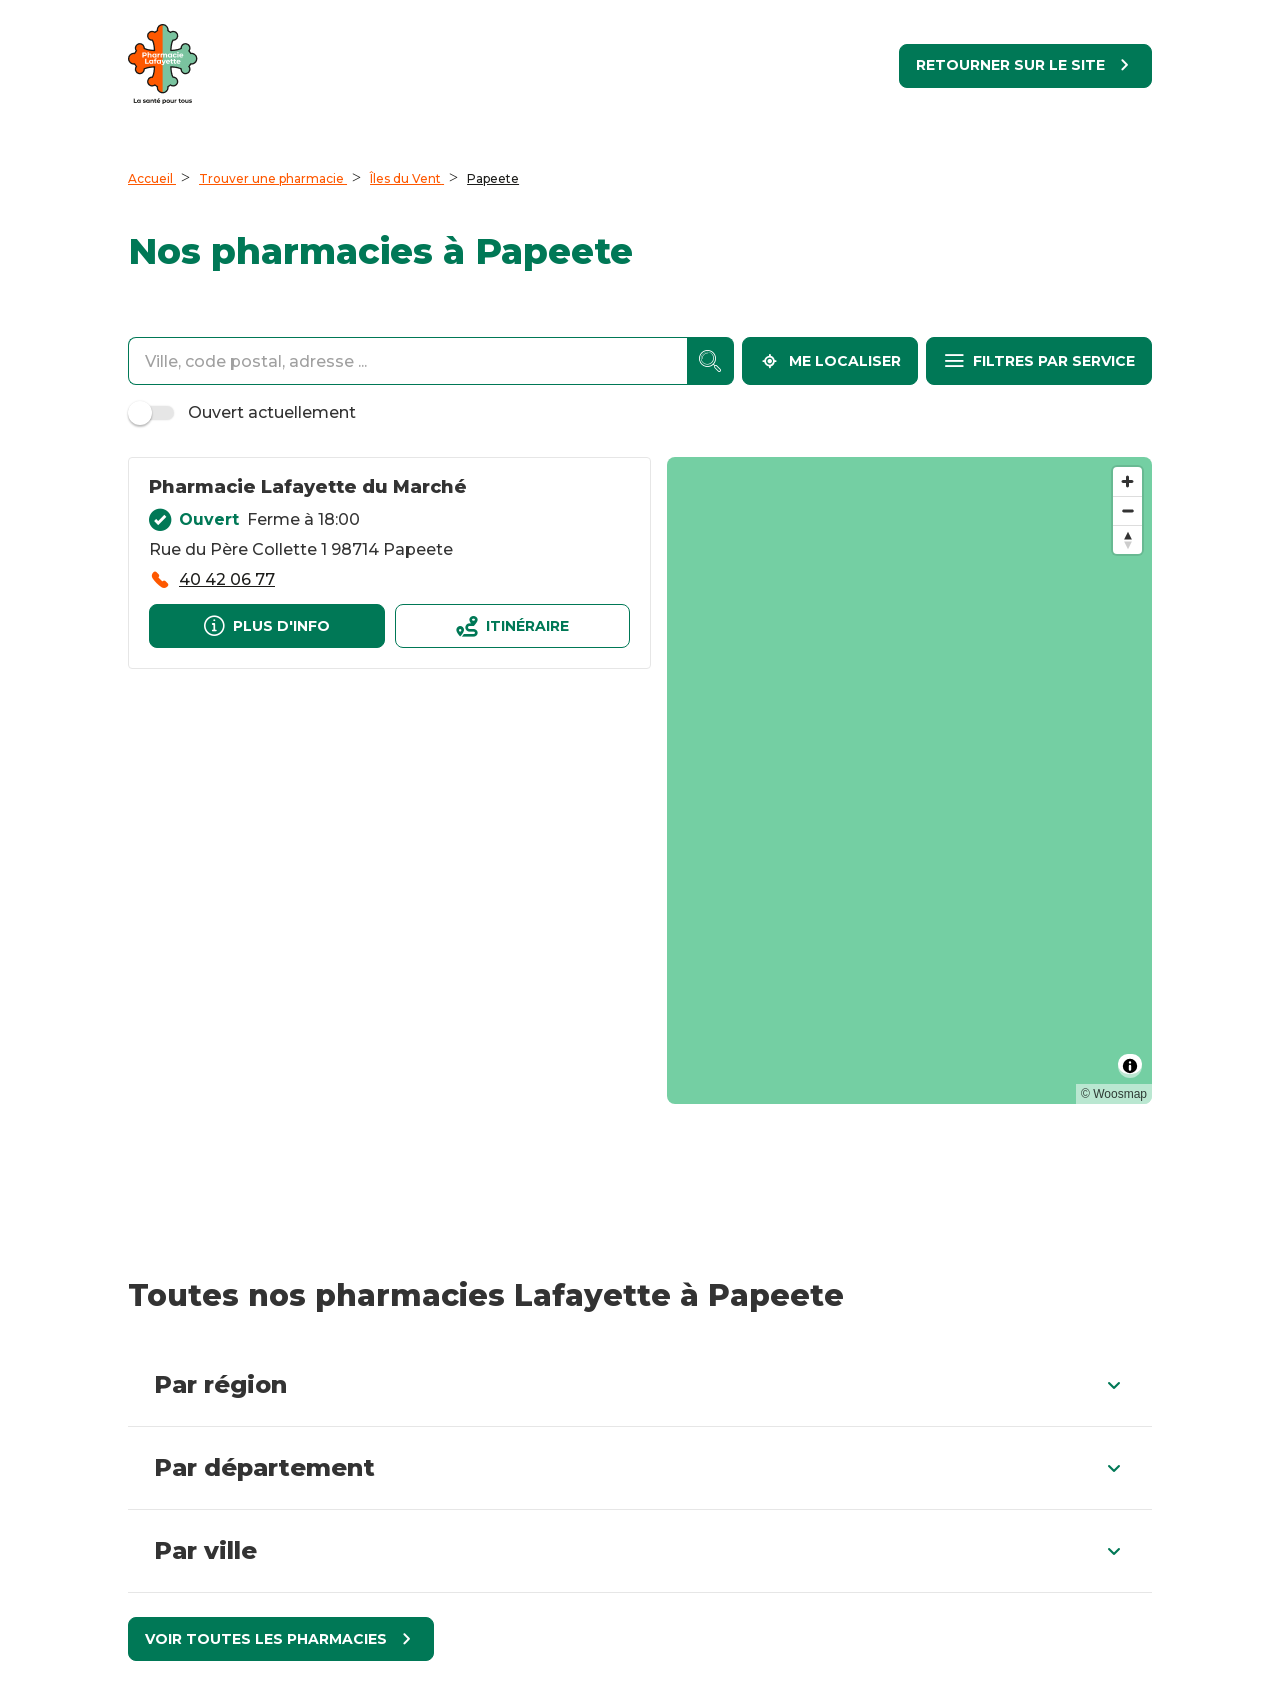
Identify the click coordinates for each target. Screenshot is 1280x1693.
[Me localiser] (830, 361)
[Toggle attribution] (1130, 1066)
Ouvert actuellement (245, 412)
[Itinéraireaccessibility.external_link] (513, 626)
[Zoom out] (1127, 510)
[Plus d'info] (267, 626)
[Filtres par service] (1039, 361)
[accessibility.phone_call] (212, 580)
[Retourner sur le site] (1025, 66)
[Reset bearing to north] (1127, 539)
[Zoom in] (1127, 481)
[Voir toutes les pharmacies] (281, 1639)
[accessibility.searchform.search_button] (710, 361)
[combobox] (407, 361)
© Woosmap (1114, 1094)
